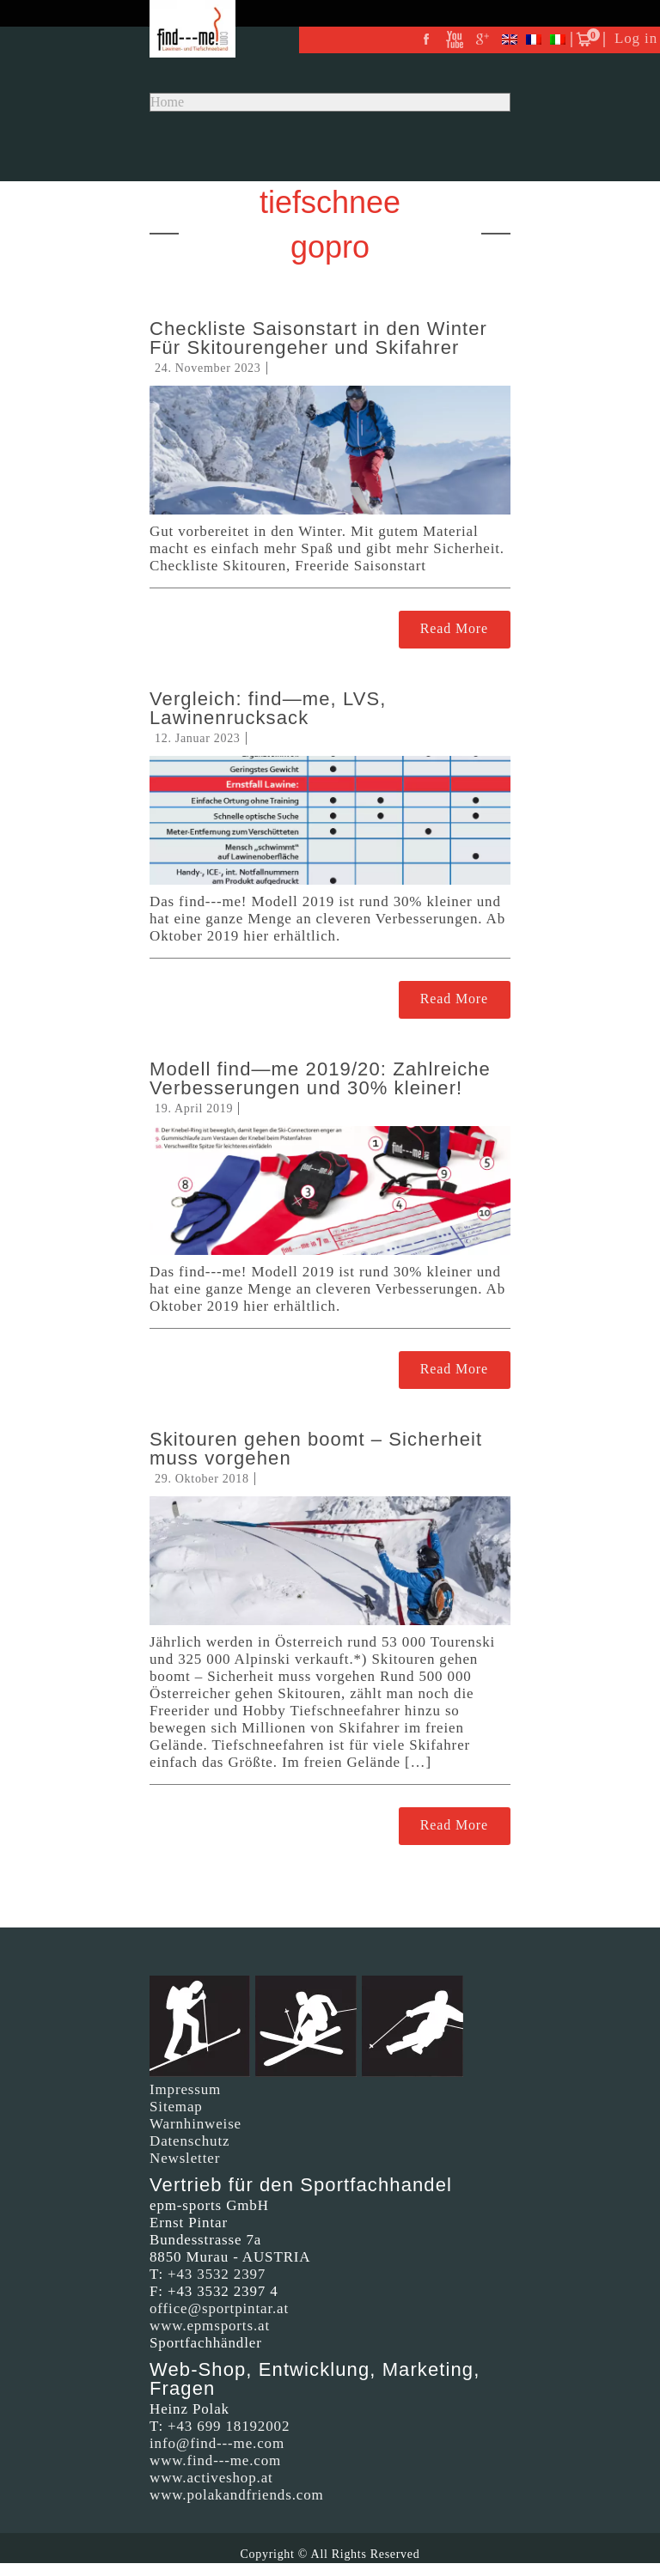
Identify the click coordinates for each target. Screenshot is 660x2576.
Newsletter (185, 2158)
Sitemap (176, 2106)
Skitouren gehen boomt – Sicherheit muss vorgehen (316, 1448)
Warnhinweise (195, 2124)
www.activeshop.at (211, 2477)
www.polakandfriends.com (237, 2495)
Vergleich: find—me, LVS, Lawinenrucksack (268, 708)
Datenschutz (189, 2141)
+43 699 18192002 (229, 2426)
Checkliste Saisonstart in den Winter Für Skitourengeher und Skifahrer (318, 338)
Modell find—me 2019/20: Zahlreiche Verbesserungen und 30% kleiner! (320, 1078)
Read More (454, 628)
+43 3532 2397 (217, 2274)
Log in (635, 38)
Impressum (185, 2089)
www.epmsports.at (210, 2325)
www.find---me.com (215, 2460)
